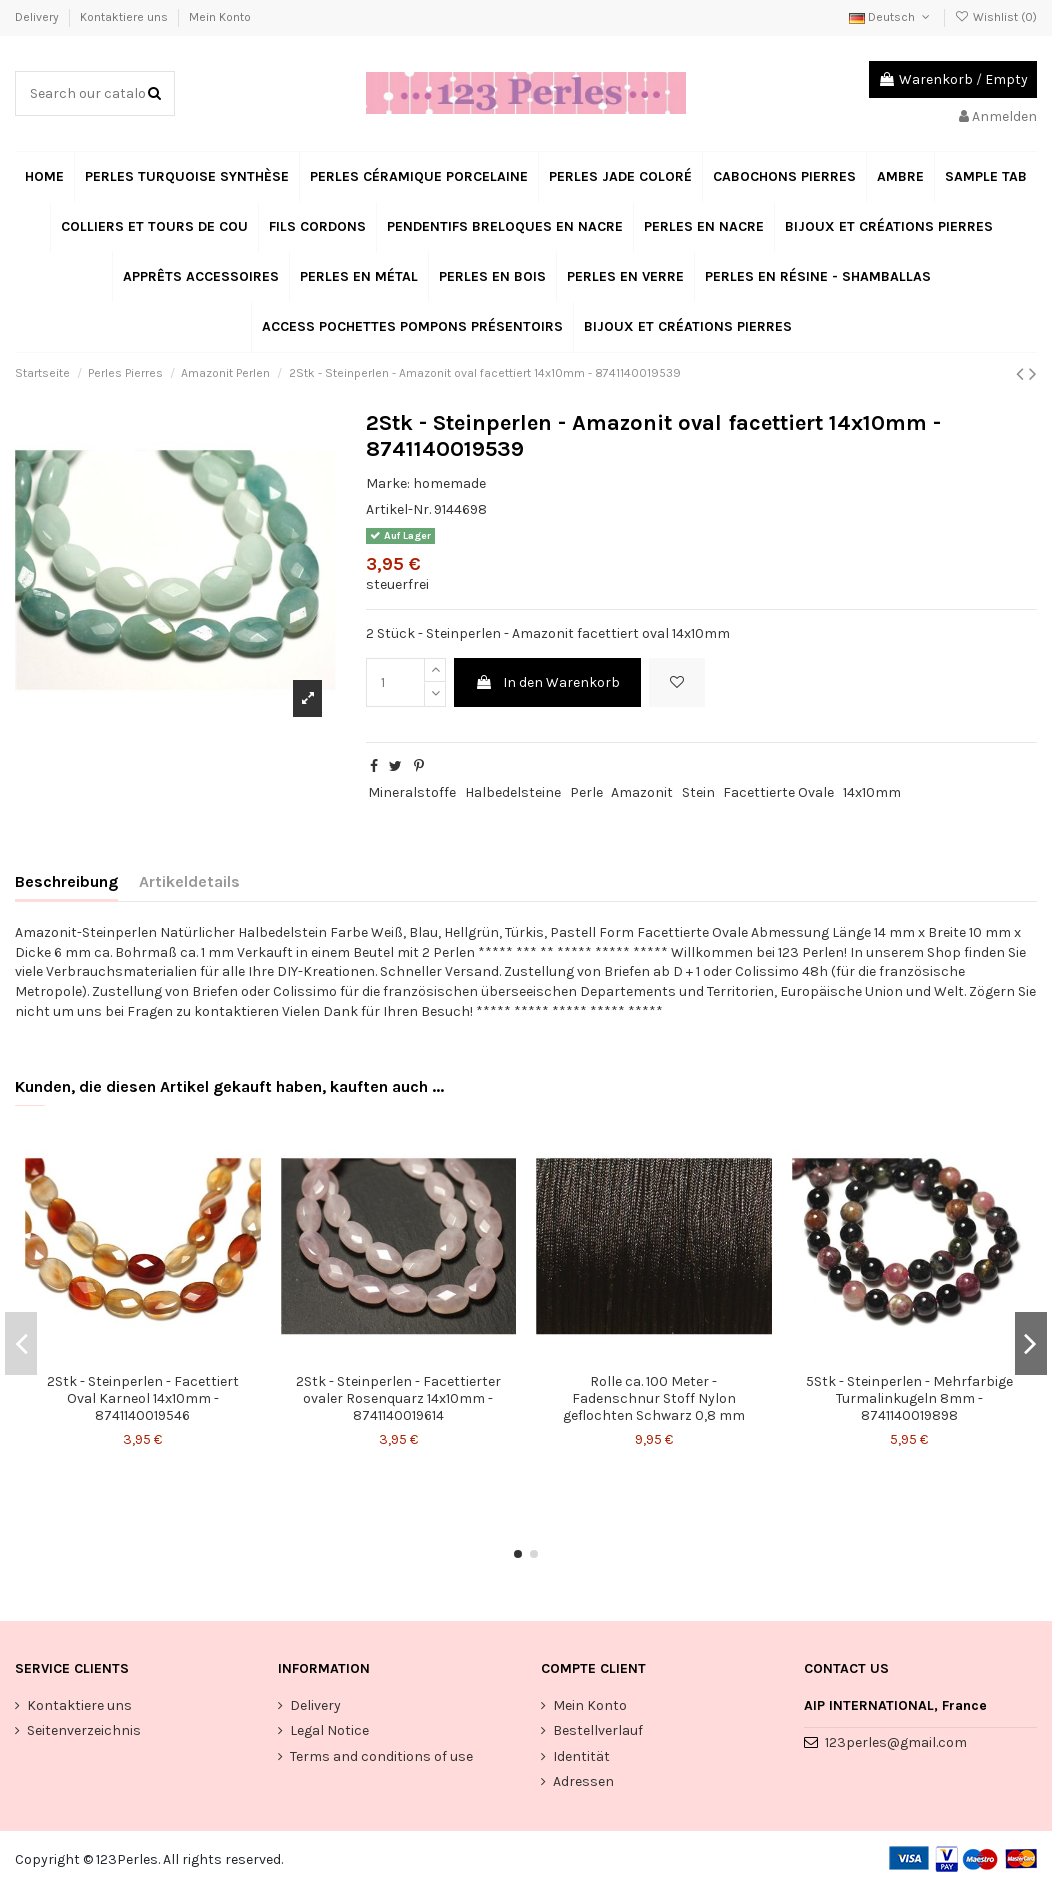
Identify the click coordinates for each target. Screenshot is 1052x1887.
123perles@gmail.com (896, 1742)
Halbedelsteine (513, 792)
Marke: (388, 483)
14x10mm (872, 792)
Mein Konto (220, 17)
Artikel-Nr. (398, 509)
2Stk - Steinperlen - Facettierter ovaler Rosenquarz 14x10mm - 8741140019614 (398, 1398)
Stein (698, 792)
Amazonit (642, 792)
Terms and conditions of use (381, 1756)
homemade (449, 483)
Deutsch (891, 17)
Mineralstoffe (412, 792)
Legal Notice (329, 1730)
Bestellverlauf (598, 1730)
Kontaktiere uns (125, 17)
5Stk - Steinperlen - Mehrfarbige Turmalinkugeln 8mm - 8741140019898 (909, 1398)
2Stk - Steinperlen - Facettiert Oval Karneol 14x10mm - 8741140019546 (143, 1398)
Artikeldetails (189, 881)
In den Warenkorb (547, 682)
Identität (581, 1756)
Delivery (38, 17)
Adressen (583, 1781)
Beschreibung (66, 881)
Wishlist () (996, 17)
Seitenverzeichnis (84, 1730)
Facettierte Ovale (778, 792)
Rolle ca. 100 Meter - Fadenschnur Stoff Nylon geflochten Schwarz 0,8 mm (654, 1398)
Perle (586, 792)
